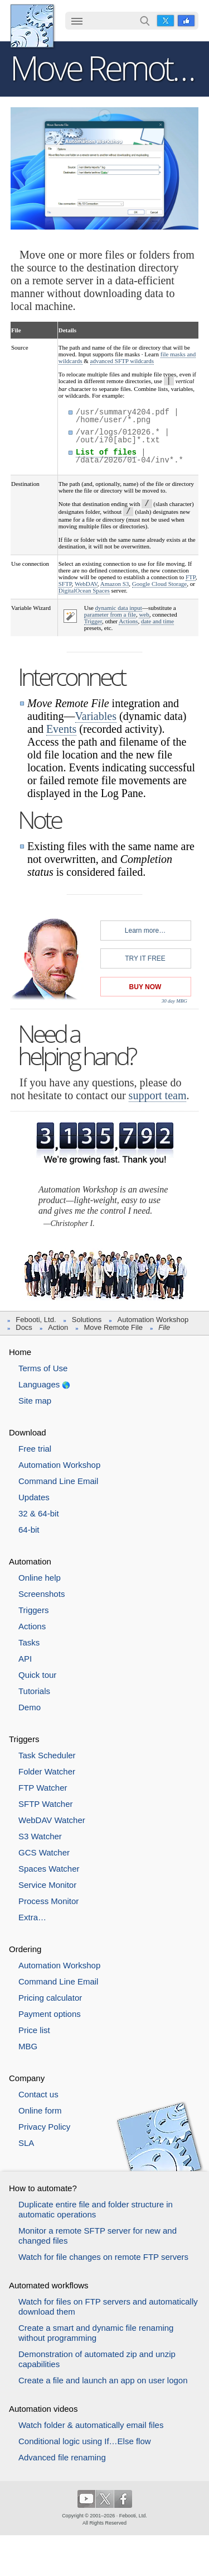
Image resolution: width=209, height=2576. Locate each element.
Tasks (29, 1642)
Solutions (86, 1319)
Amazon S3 (114, 583)
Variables (95, 716)
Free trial (34, 1448)
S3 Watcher (40, 1836)
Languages (39, 1384)
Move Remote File (113, 1327)
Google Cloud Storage (159, 583)
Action (58, 1327)
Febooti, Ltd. (32, 26)
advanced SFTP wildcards (122, 360)
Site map (34, 1400)
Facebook (186, 20)
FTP (191, 577)
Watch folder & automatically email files (90, 2425)
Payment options (49, 2014)
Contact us (38, 2094)
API (25, 1658)
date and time (157, 621)
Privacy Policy (44, 2126)
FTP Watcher (42, 1787)
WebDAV (86, 583)
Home (20, 1352)
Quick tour (37, 1675)
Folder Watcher (46, 1771)
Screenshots (41, 1594)
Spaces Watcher (49, 1868)
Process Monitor (48, 1901)
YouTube (86, 2499)
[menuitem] (77, 22)
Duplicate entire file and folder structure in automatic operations (95, 2209)
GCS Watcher (44, 1852)
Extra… (32, 1917)
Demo (29, 1707)
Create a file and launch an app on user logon (103, 2380)
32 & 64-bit (38, 1513)
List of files (106, 452)
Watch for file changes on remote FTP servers (103, 2257)
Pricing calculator (50, 1997)
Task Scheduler (47, 1755)
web (144, 614)
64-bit (29, 1529)
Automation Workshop (153, 1319)
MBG (27, 2046)
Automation (30, 1561)
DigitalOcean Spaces (84, 590)
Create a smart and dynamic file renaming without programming (95, 2333)
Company (27, 2078)
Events (61, 729)
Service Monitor (47, 1885)
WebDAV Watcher (51, 1820)
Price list (34, 2030)
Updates (34, 1497)
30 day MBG (174, 1001)
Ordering (25, 1949)
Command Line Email (58, 1481)
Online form (40, 2110)
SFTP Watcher (45, 1804)
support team (158, 1095)
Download (27, 1432)
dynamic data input (118, 607)
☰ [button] (77, 21)
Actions (128, 621)
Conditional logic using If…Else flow (84, 2441)
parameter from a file (110, 614)
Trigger (93, 621)
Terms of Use (42, 1368)
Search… (145, 20)
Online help (39, 1577)
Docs (24, 1327)
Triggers (33, 1610)
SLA (26, 2143)
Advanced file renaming (62, 2457)
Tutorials (34, 1691)
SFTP (65, 583)
